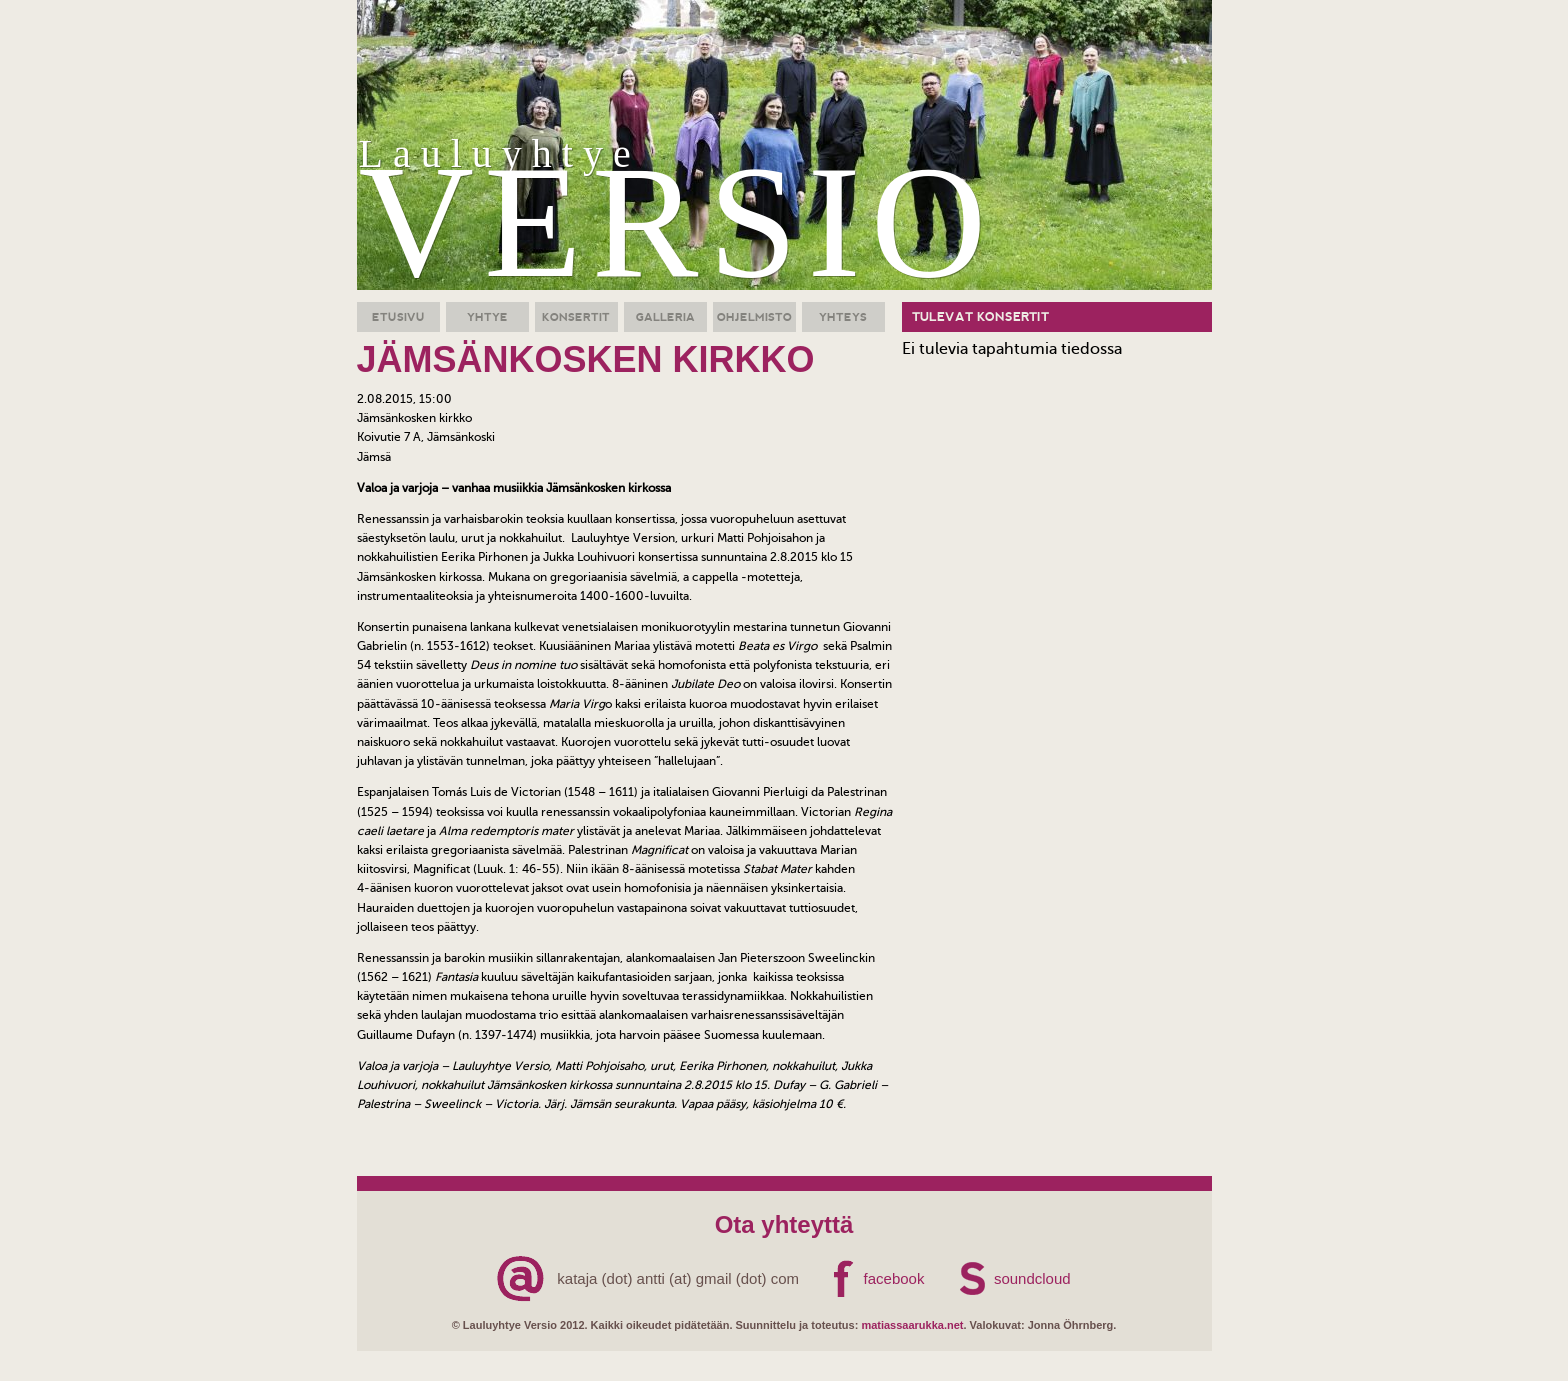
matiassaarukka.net (912, 1325)
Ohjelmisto (754, 317)
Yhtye (487, 317)
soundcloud (1032, 1278)
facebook (894, 1278)
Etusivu (398, 317)
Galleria (665, 317)
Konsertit (576, 317)
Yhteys (843, 317)
